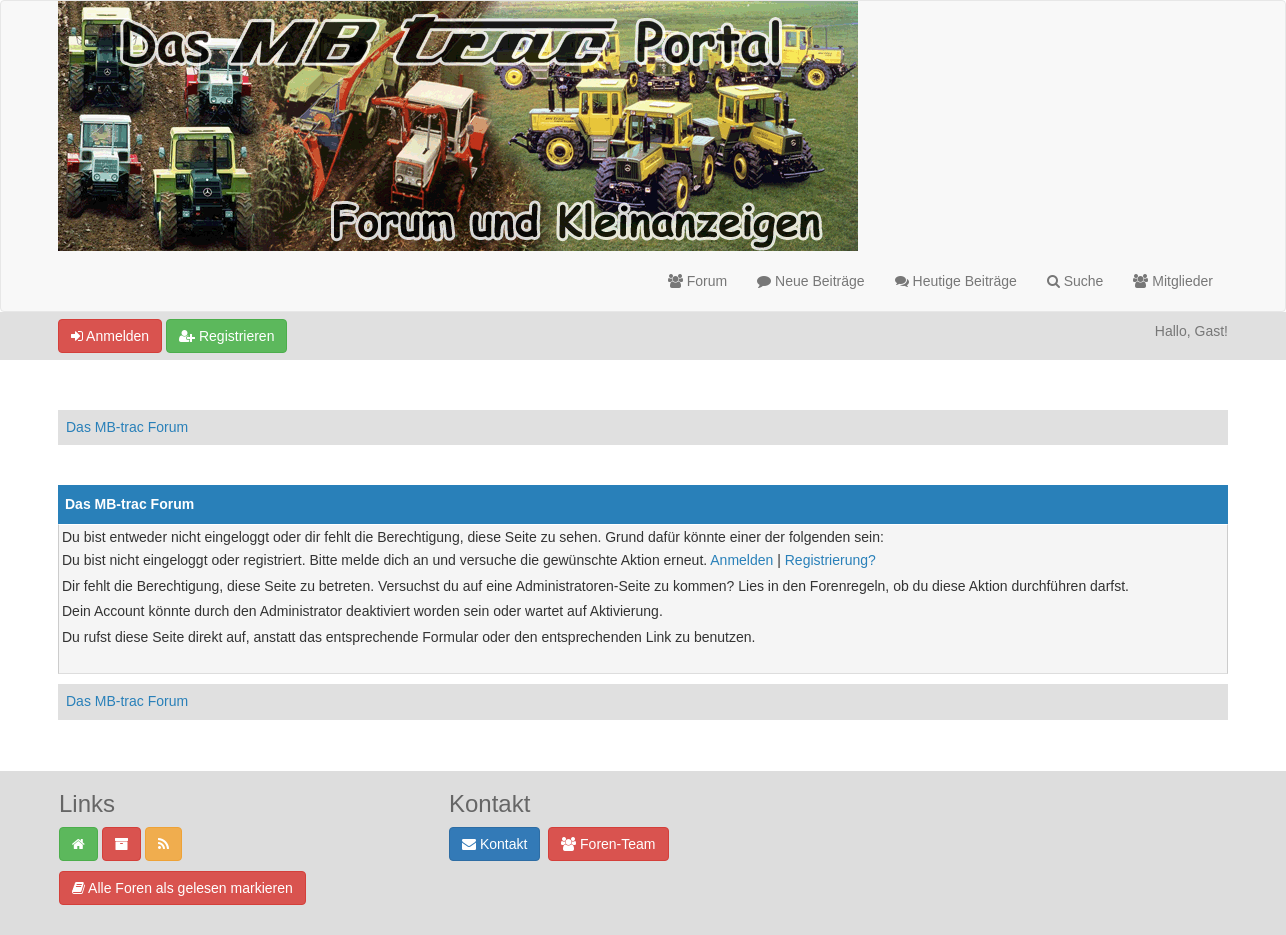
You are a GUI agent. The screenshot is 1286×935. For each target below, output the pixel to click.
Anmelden (110, 336)
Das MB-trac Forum (127, 427)
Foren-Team (608, 844)
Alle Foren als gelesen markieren (182, 888)
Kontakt (494, 844)
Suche (1075, 281)
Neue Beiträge (810, 281)
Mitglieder (1173, 281)
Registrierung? (830, 560)
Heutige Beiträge (956, 281)
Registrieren (226, 336)
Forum (697, 281)
